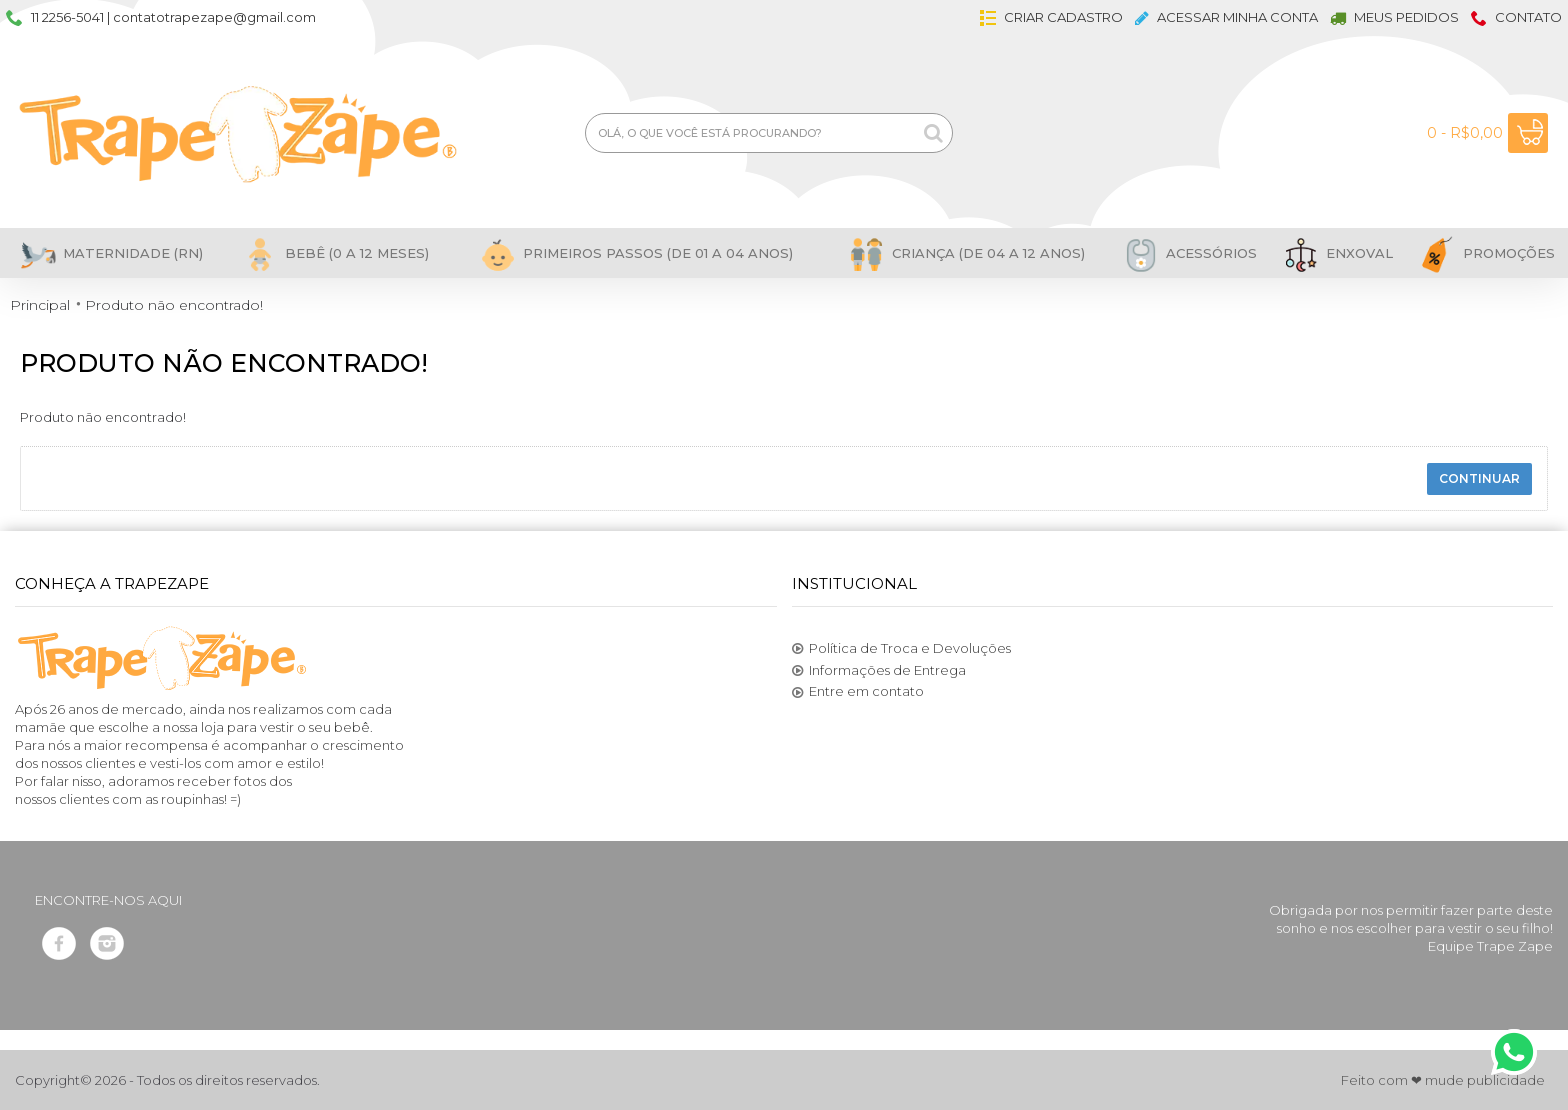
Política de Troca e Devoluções (901, 649)
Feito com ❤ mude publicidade (1443, 1080)
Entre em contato (858, 692)
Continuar (1479, 478)
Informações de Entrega (879, 671)
